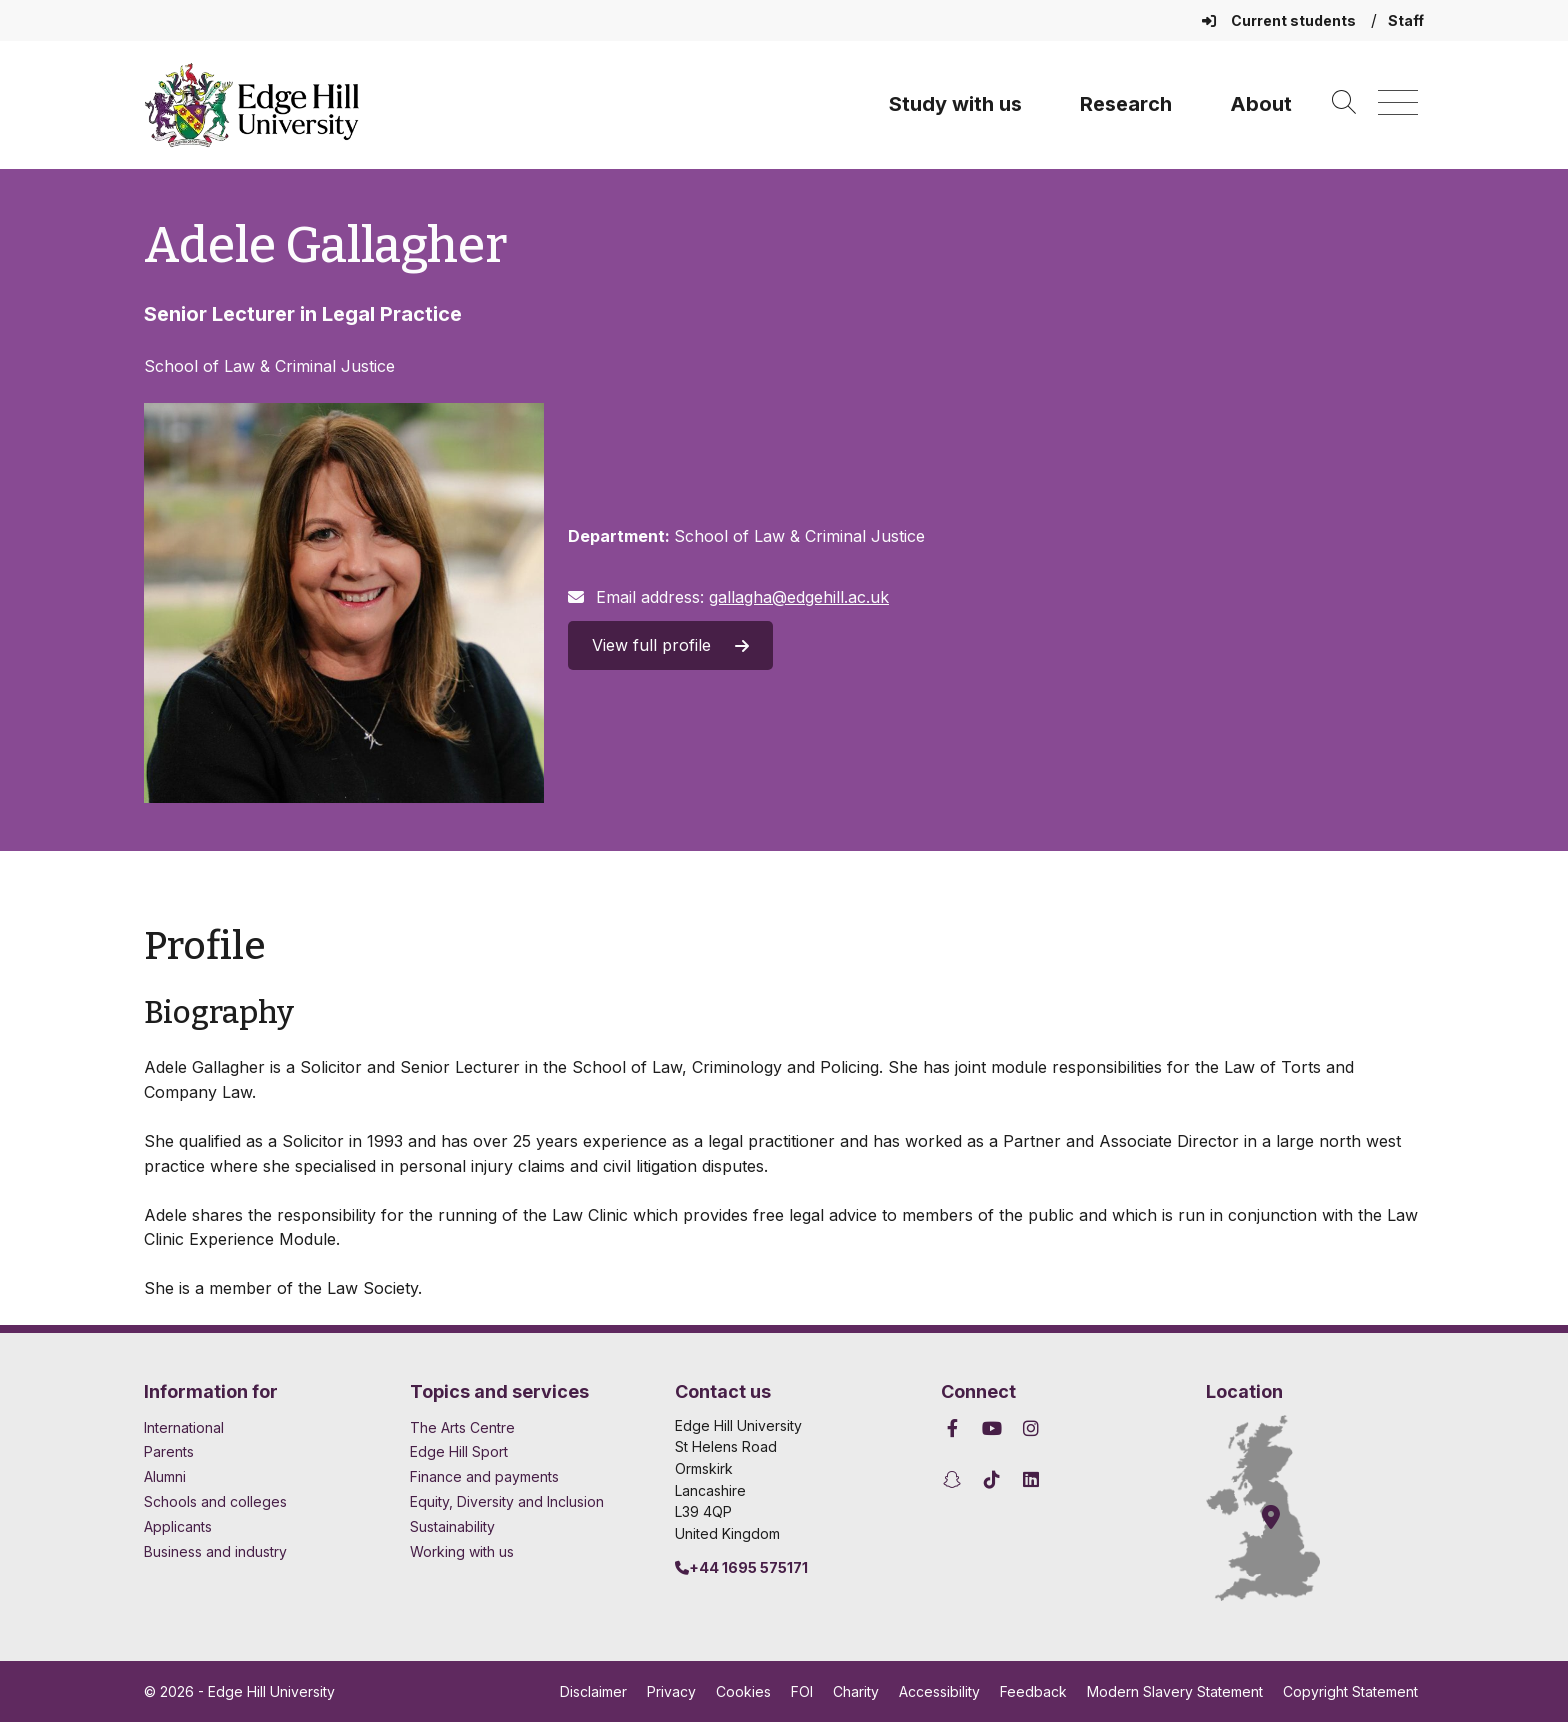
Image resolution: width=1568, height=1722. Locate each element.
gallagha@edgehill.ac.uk (799, 597)
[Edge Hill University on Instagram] (1031, 1428)
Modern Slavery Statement (1175, 1691)
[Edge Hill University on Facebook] (955, 1428)
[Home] (252, 105)
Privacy (671, 1691)
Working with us (462, 1551)
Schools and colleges (215, 1501)
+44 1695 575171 (741, 1567)
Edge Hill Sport (459, 1451)
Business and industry (215, 1551)
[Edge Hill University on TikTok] (991, 1479)
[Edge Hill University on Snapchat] (955, 1479)
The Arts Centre (462, 1427)
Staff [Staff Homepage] (1406, 20)
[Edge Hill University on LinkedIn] (1031, 1479)
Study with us (955, 104)
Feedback (1033, 1691)
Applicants (178, 1526)
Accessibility (939, 1691)
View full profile (670, 645)
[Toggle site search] (1344, 103)
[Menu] (1398, 103)
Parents (169, 1451)
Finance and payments (484, 1476)
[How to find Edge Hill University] (1281, 1508)
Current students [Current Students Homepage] (1280, 20)
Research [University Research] (1126, 104)
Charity (856, 1691)
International (184, 1427)
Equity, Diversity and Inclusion (507, 1501)
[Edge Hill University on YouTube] (991, 1428)
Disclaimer (593, 1691)
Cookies (743, 1691)
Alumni (165, 1476)
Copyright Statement (1350, 1691)
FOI (802, 1691)
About (1261, 104)
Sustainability (452, 1526)
